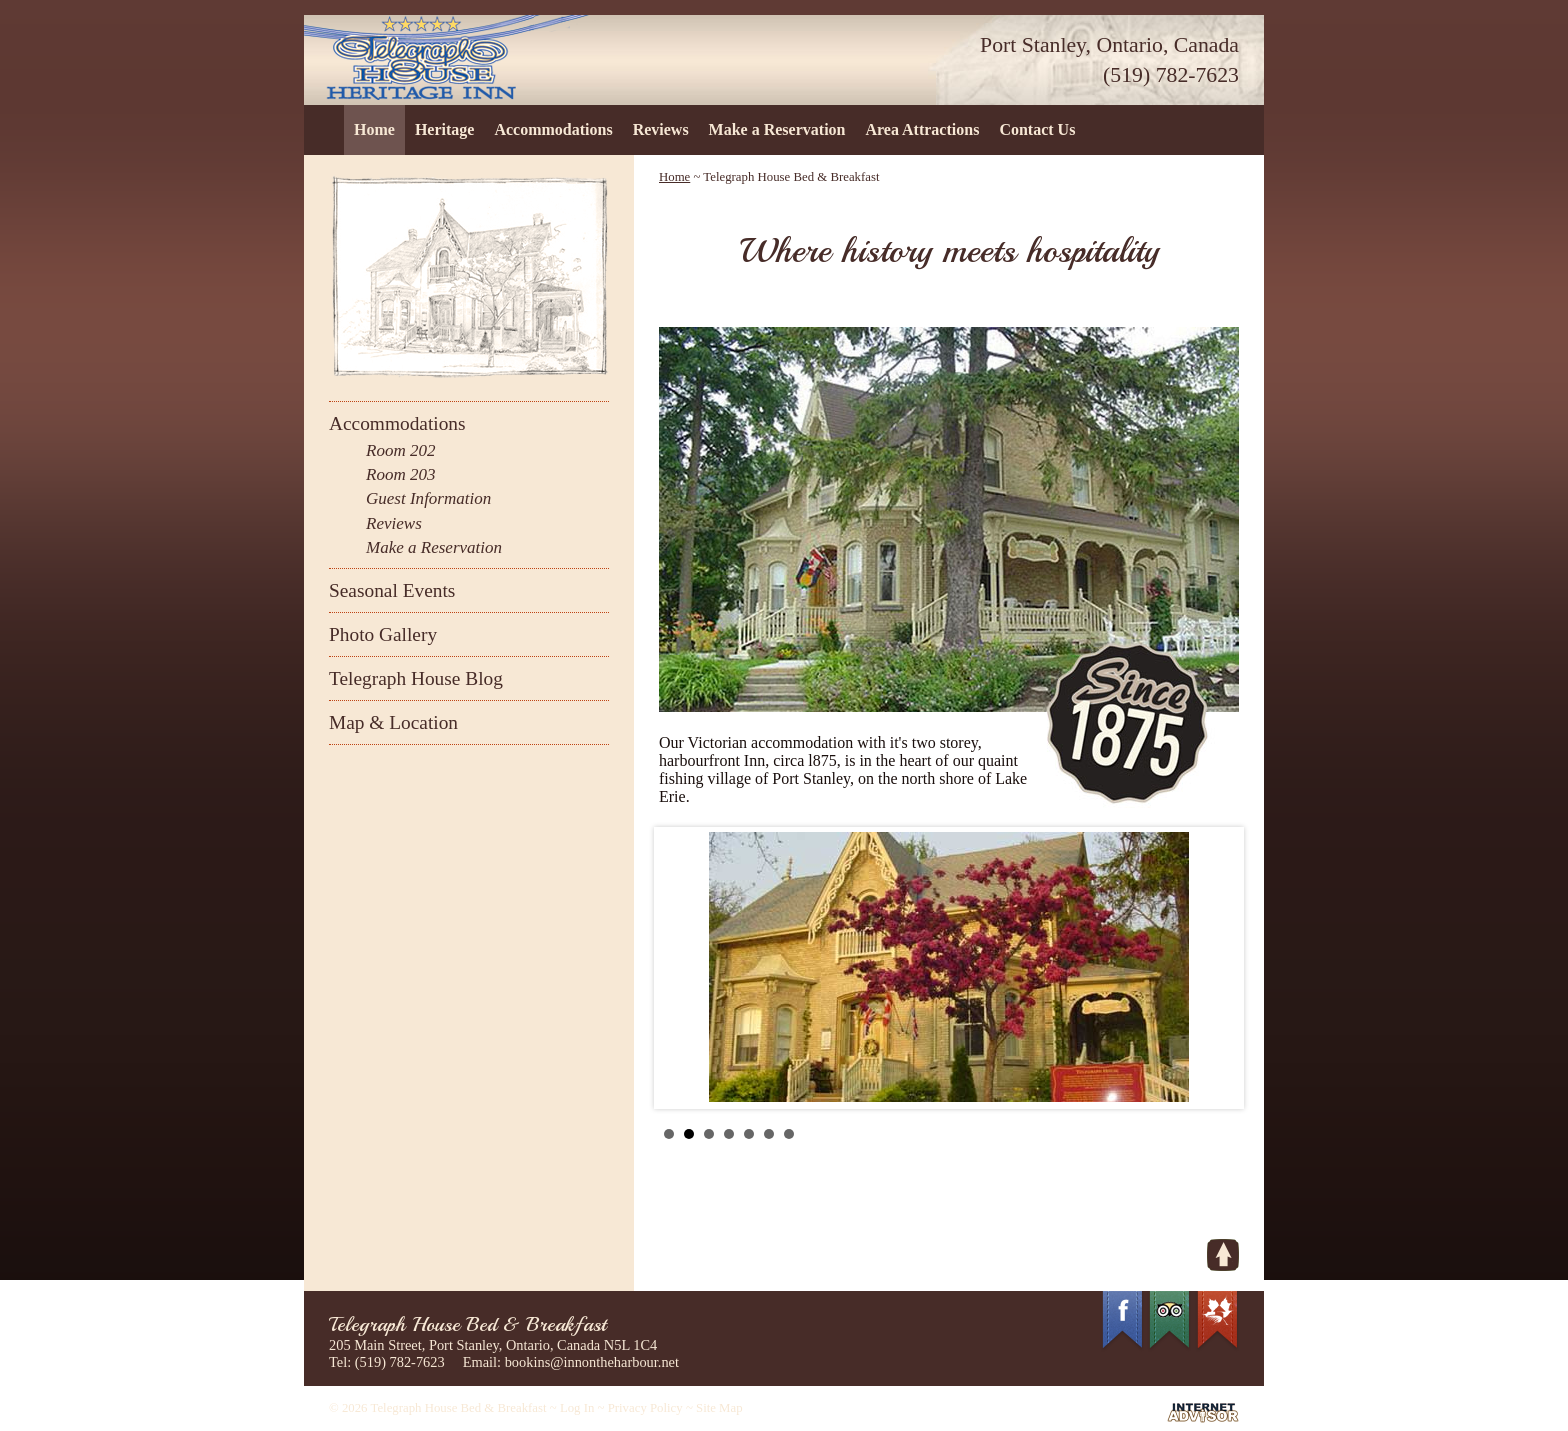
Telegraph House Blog (416, 678)
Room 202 (400, 450)
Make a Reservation (777, 129)
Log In (577, 1408)
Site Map (719, 1408)
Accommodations (553, 129)
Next (1213, 968)
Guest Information (428, 498)
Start (1214, 1133)
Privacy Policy (645, 1408)
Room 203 (400, 474)
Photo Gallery (383, 634)
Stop (1229, 1133)
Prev (685, 968)
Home (374, 129)
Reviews (661, 129)
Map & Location (393, 722)
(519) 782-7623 (1171, 75)
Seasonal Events (392, 590)
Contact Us (1037, 129)
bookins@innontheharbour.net (592, 1362)
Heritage (445, 129)
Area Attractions (922, 129)
